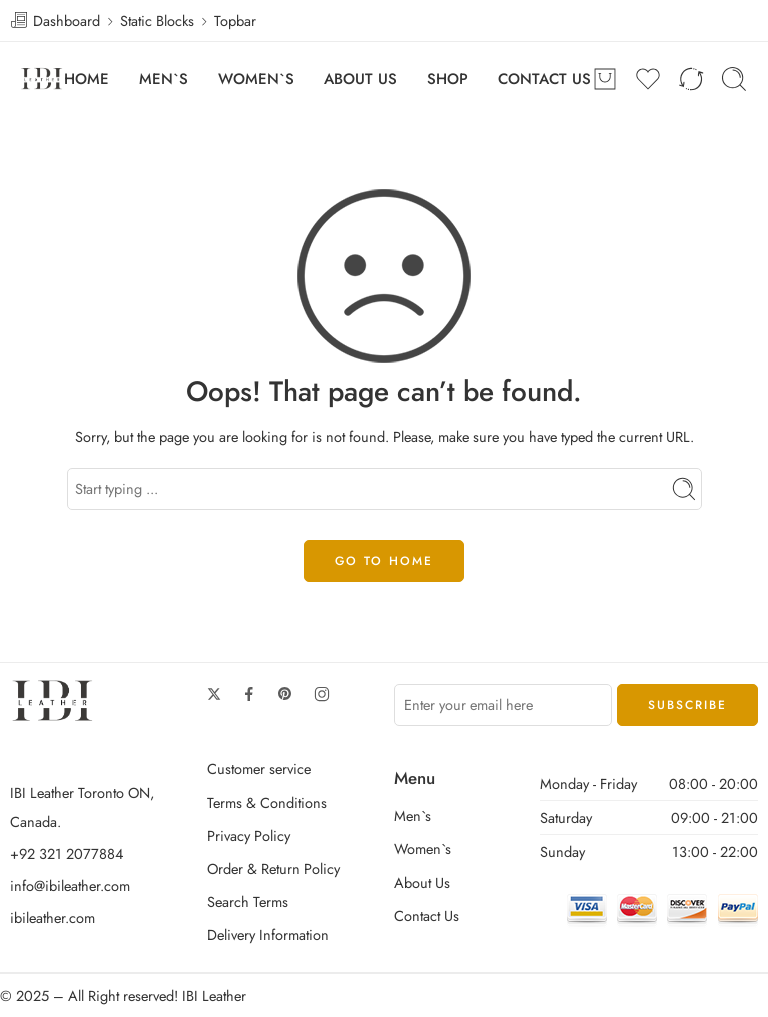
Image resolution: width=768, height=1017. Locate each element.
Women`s (422, 848)
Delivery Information (268, 934)
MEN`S (163, 79)
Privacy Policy (248, 835)
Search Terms (247, 901)
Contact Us (426, 915)
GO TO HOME (384, 561)
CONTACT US (544, 79)
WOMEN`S (256, 79)
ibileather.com (52, 917)
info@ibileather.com (70, 885)
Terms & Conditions (267, 802)
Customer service (259, 768)
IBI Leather (214, 995)
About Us (422, 882)
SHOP (447, 79)
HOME (86, 79)
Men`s (412, 815)
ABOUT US (360, 79)
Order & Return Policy (273, 868)
